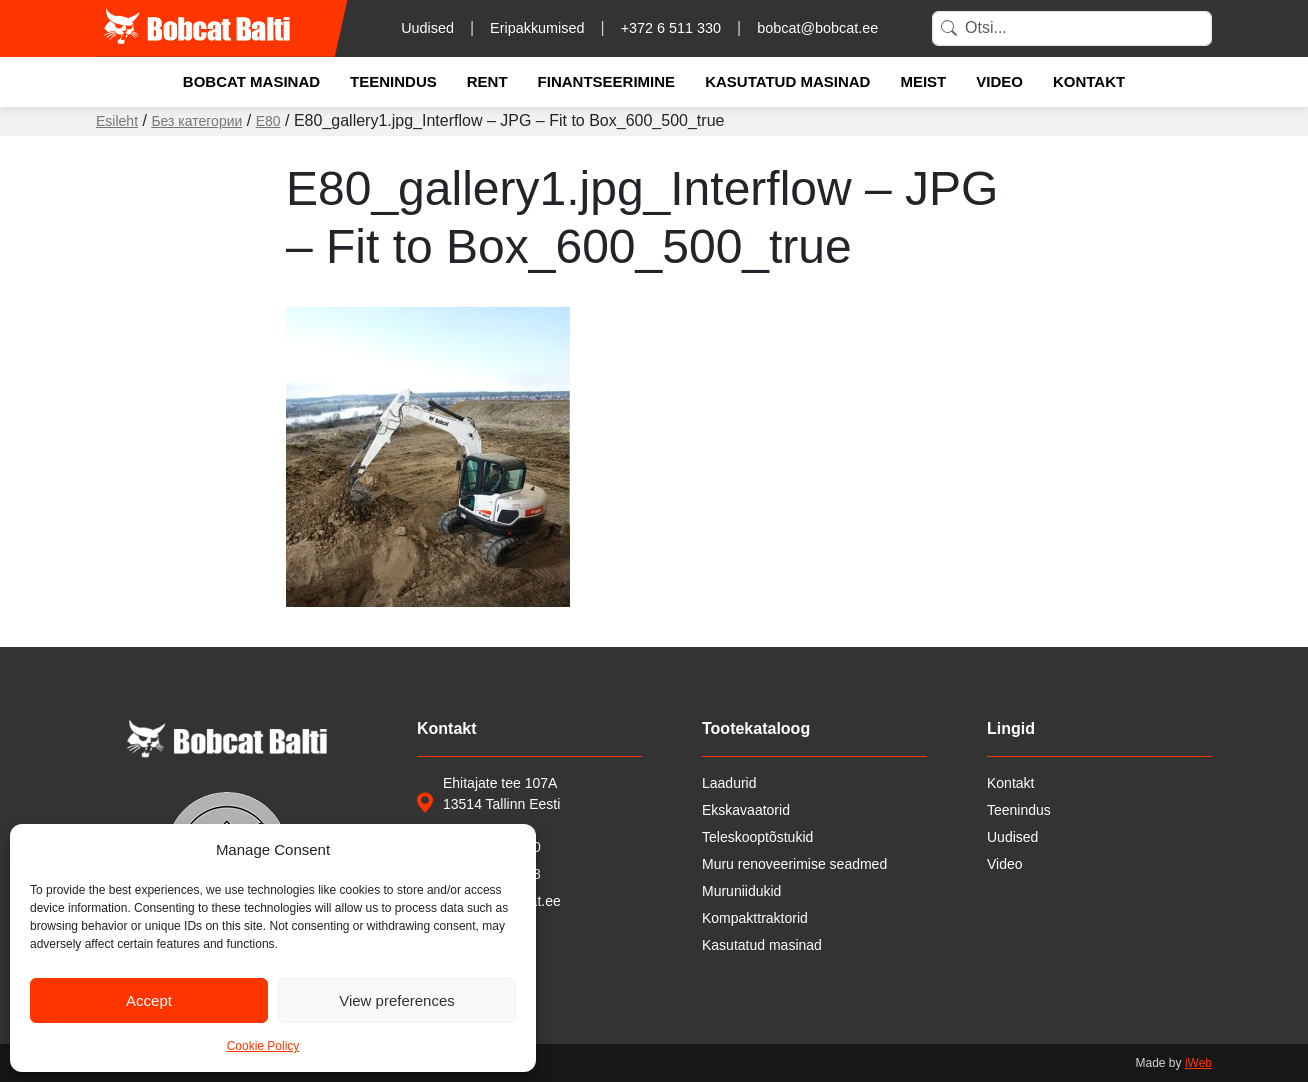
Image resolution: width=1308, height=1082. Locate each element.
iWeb (1198, 1063)
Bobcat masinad (251, 81)
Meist (923, 81)
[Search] (1072, 28)
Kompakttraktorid (755, 918)
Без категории (196, 121)
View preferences (397, 1000)
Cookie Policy (263, 1046)
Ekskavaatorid (746, 810)
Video (999, 81)
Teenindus (393, 81)
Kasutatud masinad (787, 81)
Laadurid (729, 783)
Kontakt (1089, 81)
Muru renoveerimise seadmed (794, 864)
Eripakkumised (537, 28)
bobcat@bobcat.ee (817, 28)
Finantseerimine (607, 81)
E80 (268, 121)
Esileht (117, 121)
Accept (149, 1000)
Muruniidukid (741, 891)
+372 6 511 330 (671, 28)
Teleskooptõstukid (757, 837)
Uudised (427, 28)
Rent (487, 81)
